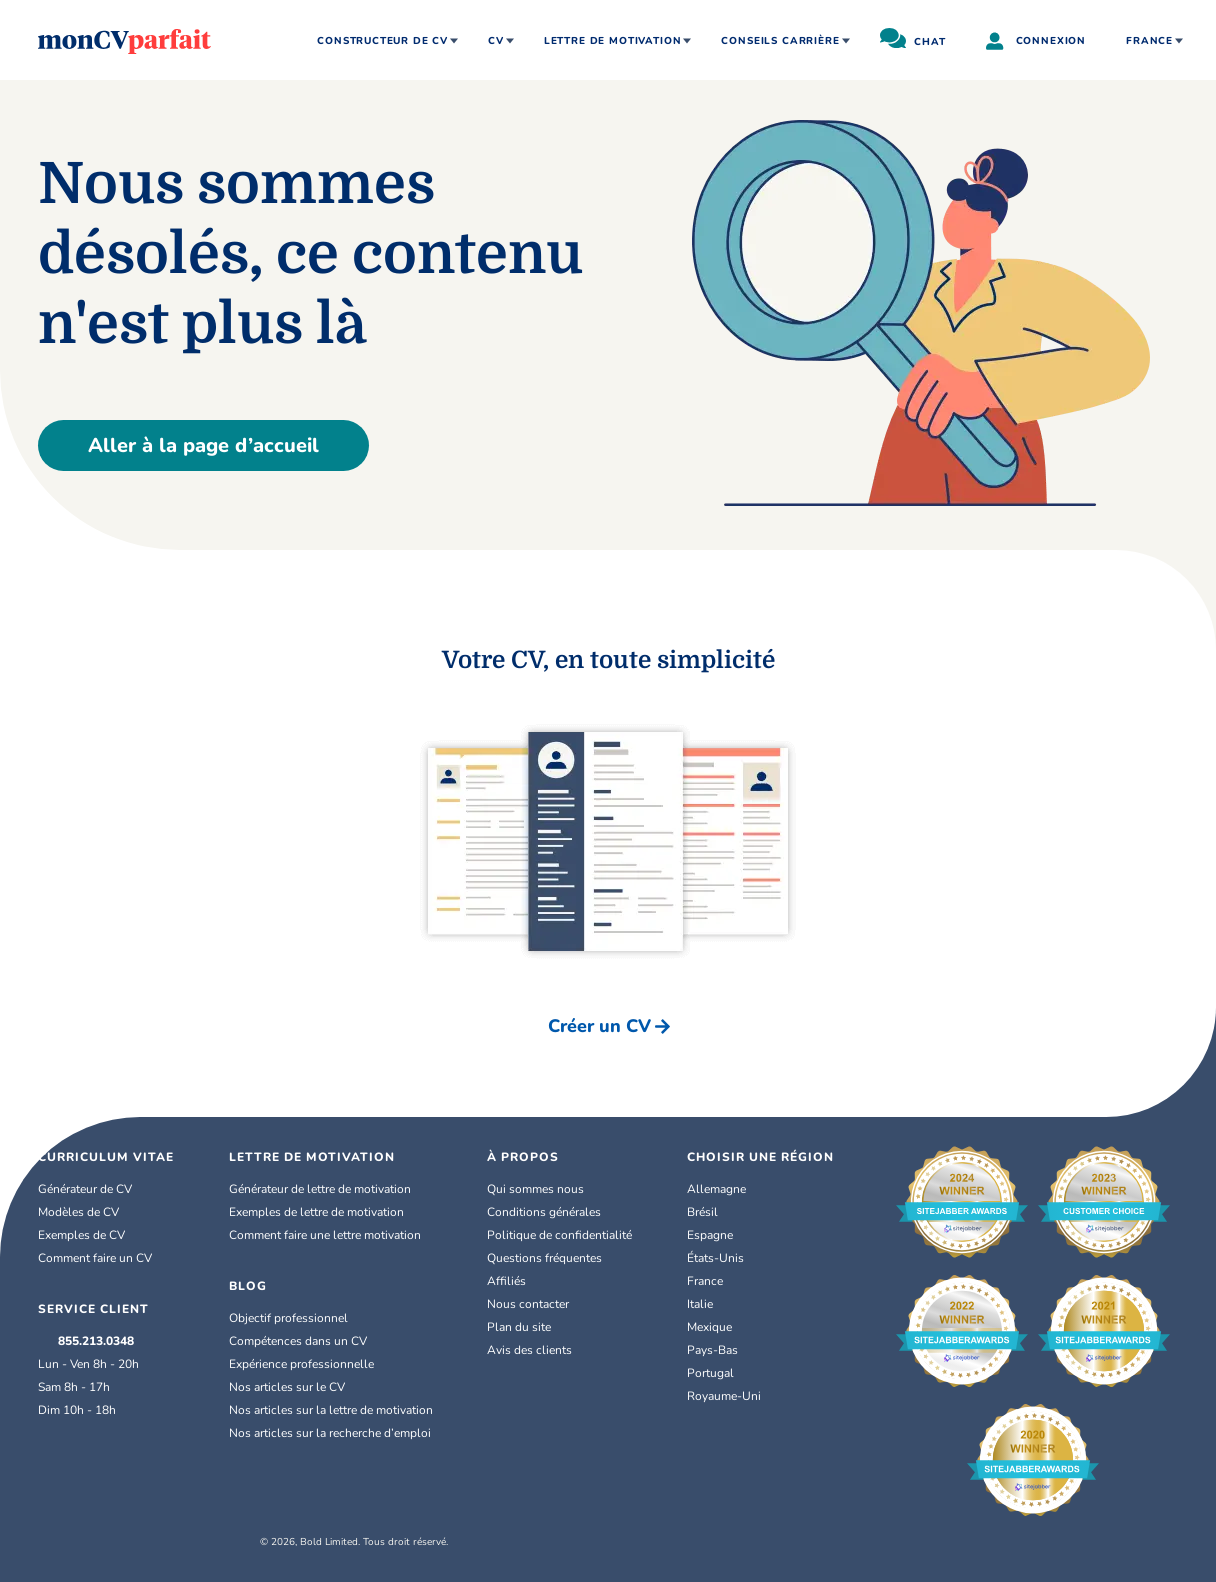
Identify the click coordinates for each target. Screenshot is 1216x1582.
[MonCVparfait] (124, 40)
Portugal (710, 1373)
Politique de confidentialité (559, 1235)
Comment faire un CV (95, 1258)
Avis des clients (529, 1350)
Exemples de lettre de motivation (316, 1212)
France (1149, 41)
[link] (760, 1189)
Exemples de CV (81, 1235)
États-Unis (725, 1258)
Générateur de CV (85, 1189)
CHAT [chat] (913, 38)
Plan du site (519, 1327)
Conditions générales (544, 1212)
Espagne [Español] (720, 1235)
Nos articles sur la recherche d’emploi (330, 1433)
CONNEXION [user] (1036, 42)
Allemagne (726, 1189)
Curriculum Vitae (106, 1157)
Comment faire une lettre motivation (325, 1235)
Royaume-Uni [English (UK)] (734, 1396)
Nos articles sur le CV (287, 1387)
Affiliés (506, 1281)
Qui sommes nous (535, 1189)
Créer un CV (609, 1026)
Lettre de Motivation (312, 1157)
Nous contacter (528, 1304)
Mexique (719, 1327)
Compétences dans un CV (298, 1341)
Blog (248, 1286)
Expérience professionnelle (301, 1364)
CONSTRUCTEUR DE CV (382, 41)
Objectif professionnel (288, 1318)
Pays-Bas (722, 1350)
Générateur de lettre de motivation (320, 1189)
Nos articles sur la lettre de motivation (331, 1410)
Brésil (712, 1212)
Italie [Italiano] (710, 1304)
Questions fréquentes (544, 1258)
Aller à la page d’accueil (203, 445)
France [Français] (715, 1281)
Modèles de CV (78, 1212)
